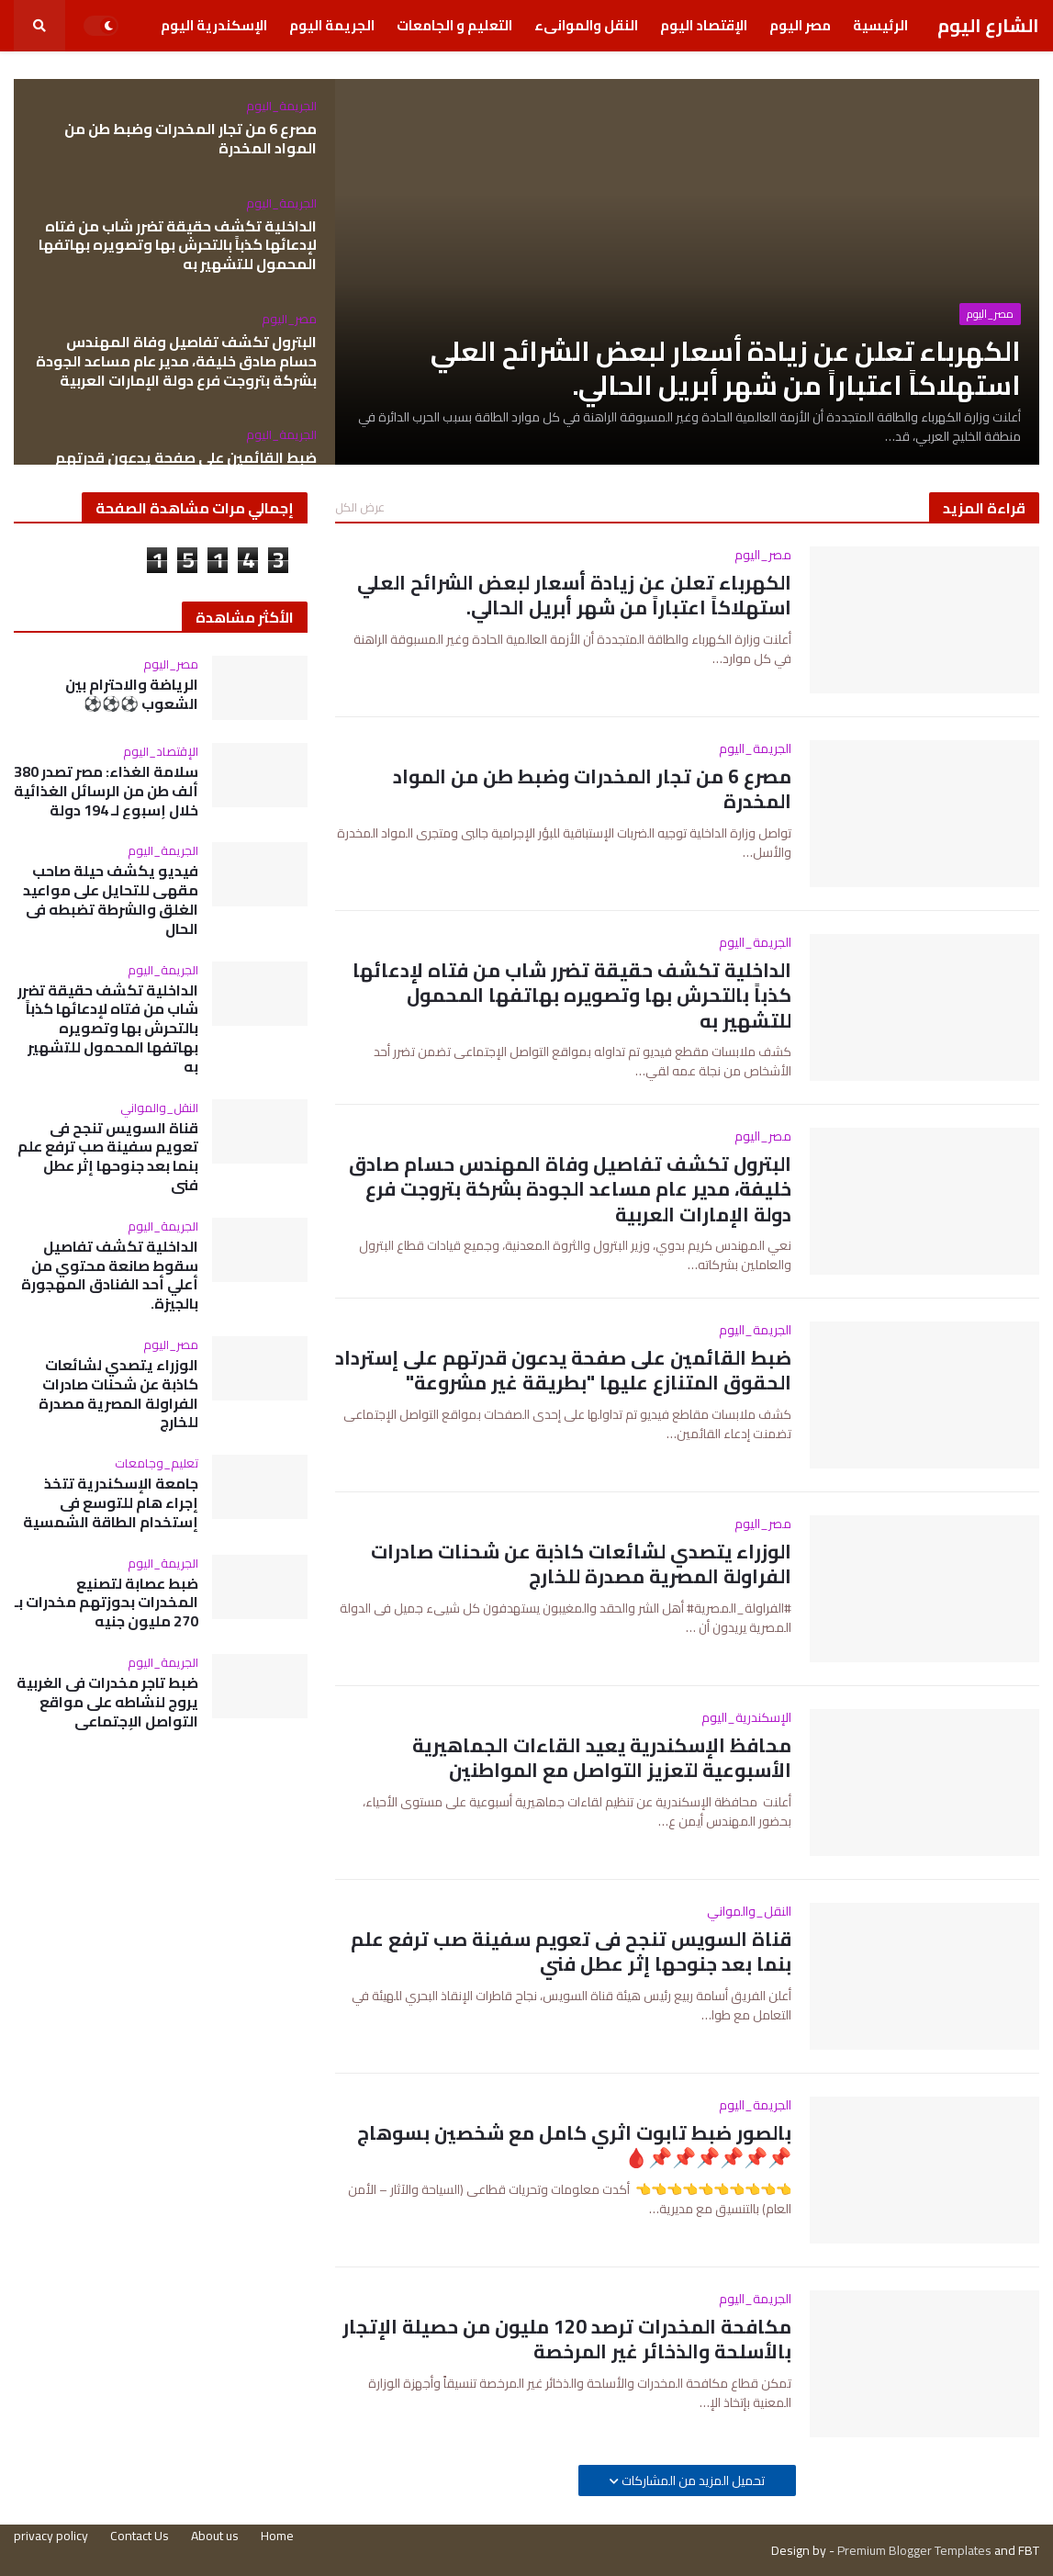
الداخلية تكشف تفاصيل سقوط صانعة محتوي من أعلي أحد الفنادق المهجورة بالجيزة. (109, 1275)
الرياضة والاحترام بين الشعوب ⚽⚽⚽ (131, 694)
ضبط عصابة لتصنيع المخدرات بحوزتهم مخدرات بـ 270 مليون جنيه (106, 1602)
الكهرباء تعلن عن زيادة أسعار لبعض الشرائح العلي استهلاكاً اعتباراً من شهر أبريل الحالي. (726, 368)
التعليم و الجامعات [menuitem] (454, 25)
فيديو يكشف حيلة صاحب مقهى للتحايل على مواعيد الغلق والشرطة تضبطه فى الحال (110, 899)
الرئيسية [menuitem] (880, 25)
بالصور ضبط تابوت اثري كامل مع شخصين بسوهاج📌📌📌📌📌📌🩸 (574, 2145)
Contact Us (139, 2536)
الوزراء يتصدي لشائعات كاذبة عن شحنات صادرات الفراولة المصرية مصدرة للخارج (581, 1564)
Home (277, 2536)
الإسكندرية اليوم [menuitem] (214, 25)
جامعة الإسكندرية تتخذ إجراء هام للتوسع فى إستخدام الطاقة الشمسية (110, 1502)
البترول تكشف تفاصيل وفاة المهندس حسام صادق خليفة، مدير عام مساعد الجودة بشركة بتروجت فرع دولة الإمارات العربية (176, 360)
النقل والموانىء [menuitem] (586, 25)
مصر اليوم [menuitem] (800, 25)
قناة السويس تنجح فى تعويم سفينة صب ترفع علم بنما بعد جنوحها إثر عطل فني (571, 1952)
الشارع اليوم (988, 25)
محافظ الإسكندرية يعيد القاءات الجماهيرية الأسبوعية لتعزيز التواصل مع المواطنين (601, 1758)
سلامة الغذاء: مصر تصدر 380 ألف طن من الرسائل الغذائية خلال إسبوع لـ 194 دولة (106, 790)
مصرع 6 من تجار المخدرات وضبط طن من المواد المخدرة (190, 138)
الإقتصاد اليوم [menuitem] (703, 25)
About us (215, 2536)
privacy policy (51, 2536)
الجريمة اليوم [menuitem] (332, 25)
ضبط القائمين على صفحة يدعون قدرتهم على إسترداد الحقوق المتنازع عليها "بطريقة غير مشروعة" (563, 1370)
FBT (1028, 2550)
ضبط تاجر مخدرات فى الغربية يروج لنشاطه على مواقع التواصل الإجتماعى (107, 1701)
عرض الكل (360, 507)
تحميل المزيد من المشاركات (692, 2480)
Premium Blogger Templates (914, 2550)
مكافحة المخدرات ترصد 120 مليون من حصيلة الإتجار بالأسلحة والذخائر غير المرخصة (566, 2339)
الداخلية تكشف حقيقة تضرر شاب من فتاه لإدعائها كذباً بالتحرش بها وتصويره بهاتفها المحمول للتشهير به (178, 245)
